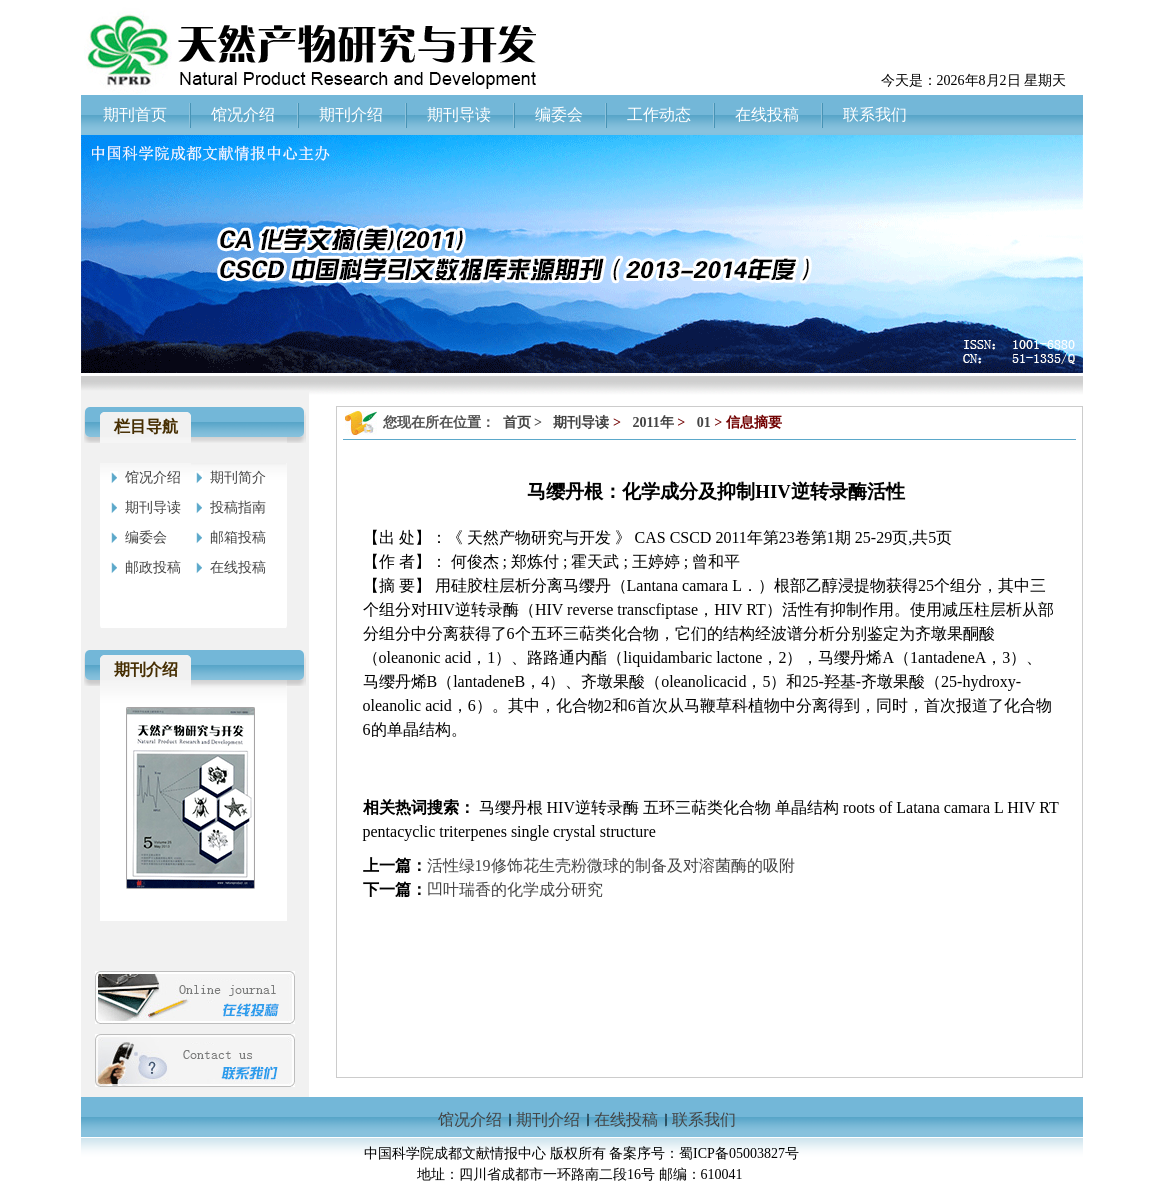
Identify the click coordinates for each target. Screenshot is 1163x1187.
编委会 (146, 537)
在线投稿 (238, 567)
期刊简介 (238, 477)
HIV (1021, 807)
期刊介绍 (548, 1119)
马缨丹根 (511, 807)
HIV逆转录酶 (595, 807)
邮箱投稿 (238, 537)
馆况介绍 (153, 477)
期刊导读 (153, 507)
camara (967, 807)
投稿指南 (238, 507)
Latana (918, 807)
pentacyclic (399, 831)
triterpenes (475, 831)
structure (628, 831)
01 (704, 422)
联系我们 (704, 1119)
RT (1048, 807)
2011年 (652, 422)
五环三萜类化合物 (709, 807)
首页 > (524, 422)
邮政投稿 (153, 567)
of (885, 807)
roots (859, 807)
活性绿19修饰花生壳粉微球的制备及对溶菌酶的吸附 (611, 865)
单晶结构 (809, 807)
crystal (574, 831)
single (530, 831)
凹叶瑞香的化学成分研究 (515, 889)
